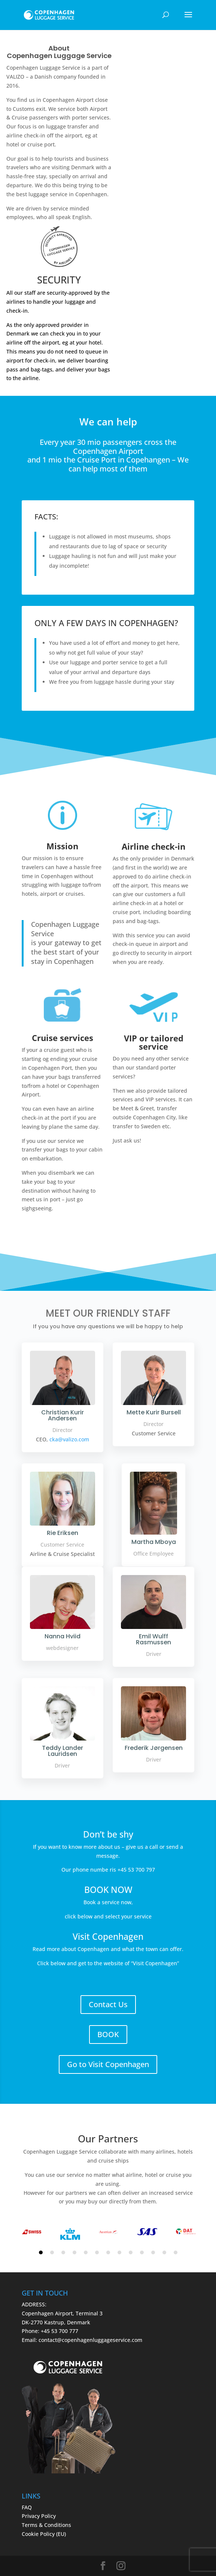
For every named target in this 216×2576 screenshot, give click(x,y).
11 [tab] (153, 2252)
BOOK (108, 2034)
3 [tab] (63, 2252)
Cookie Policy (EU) (44, 2533)
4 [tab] (74, 2252)
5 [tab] (86, 2252)
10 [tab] (142, 2252)
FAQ (27, 2507)
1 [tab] (41, 2252)
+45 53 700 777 (59, 2330)
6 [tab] (97, 2252)
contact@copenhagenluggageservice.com (90, 2339)
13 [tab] (175, 2252)
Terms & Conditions (46, 2524)
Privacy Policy (39, 2515)
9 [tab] (131, 2252)
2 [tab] (52, 2252)
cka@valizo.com (69, 1439)
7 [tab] (108, 2252)
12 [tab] (164, 2252)
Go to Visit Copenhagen (108, 2064)
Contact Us (108, 2004)
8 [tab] (119, 2252)
